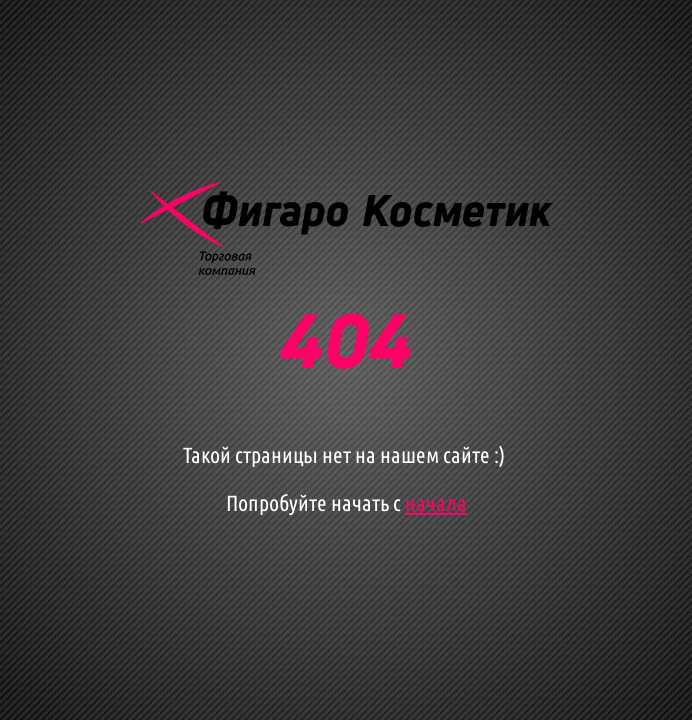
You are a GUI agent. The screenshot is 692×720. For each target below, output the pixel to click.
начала (436, 502)
